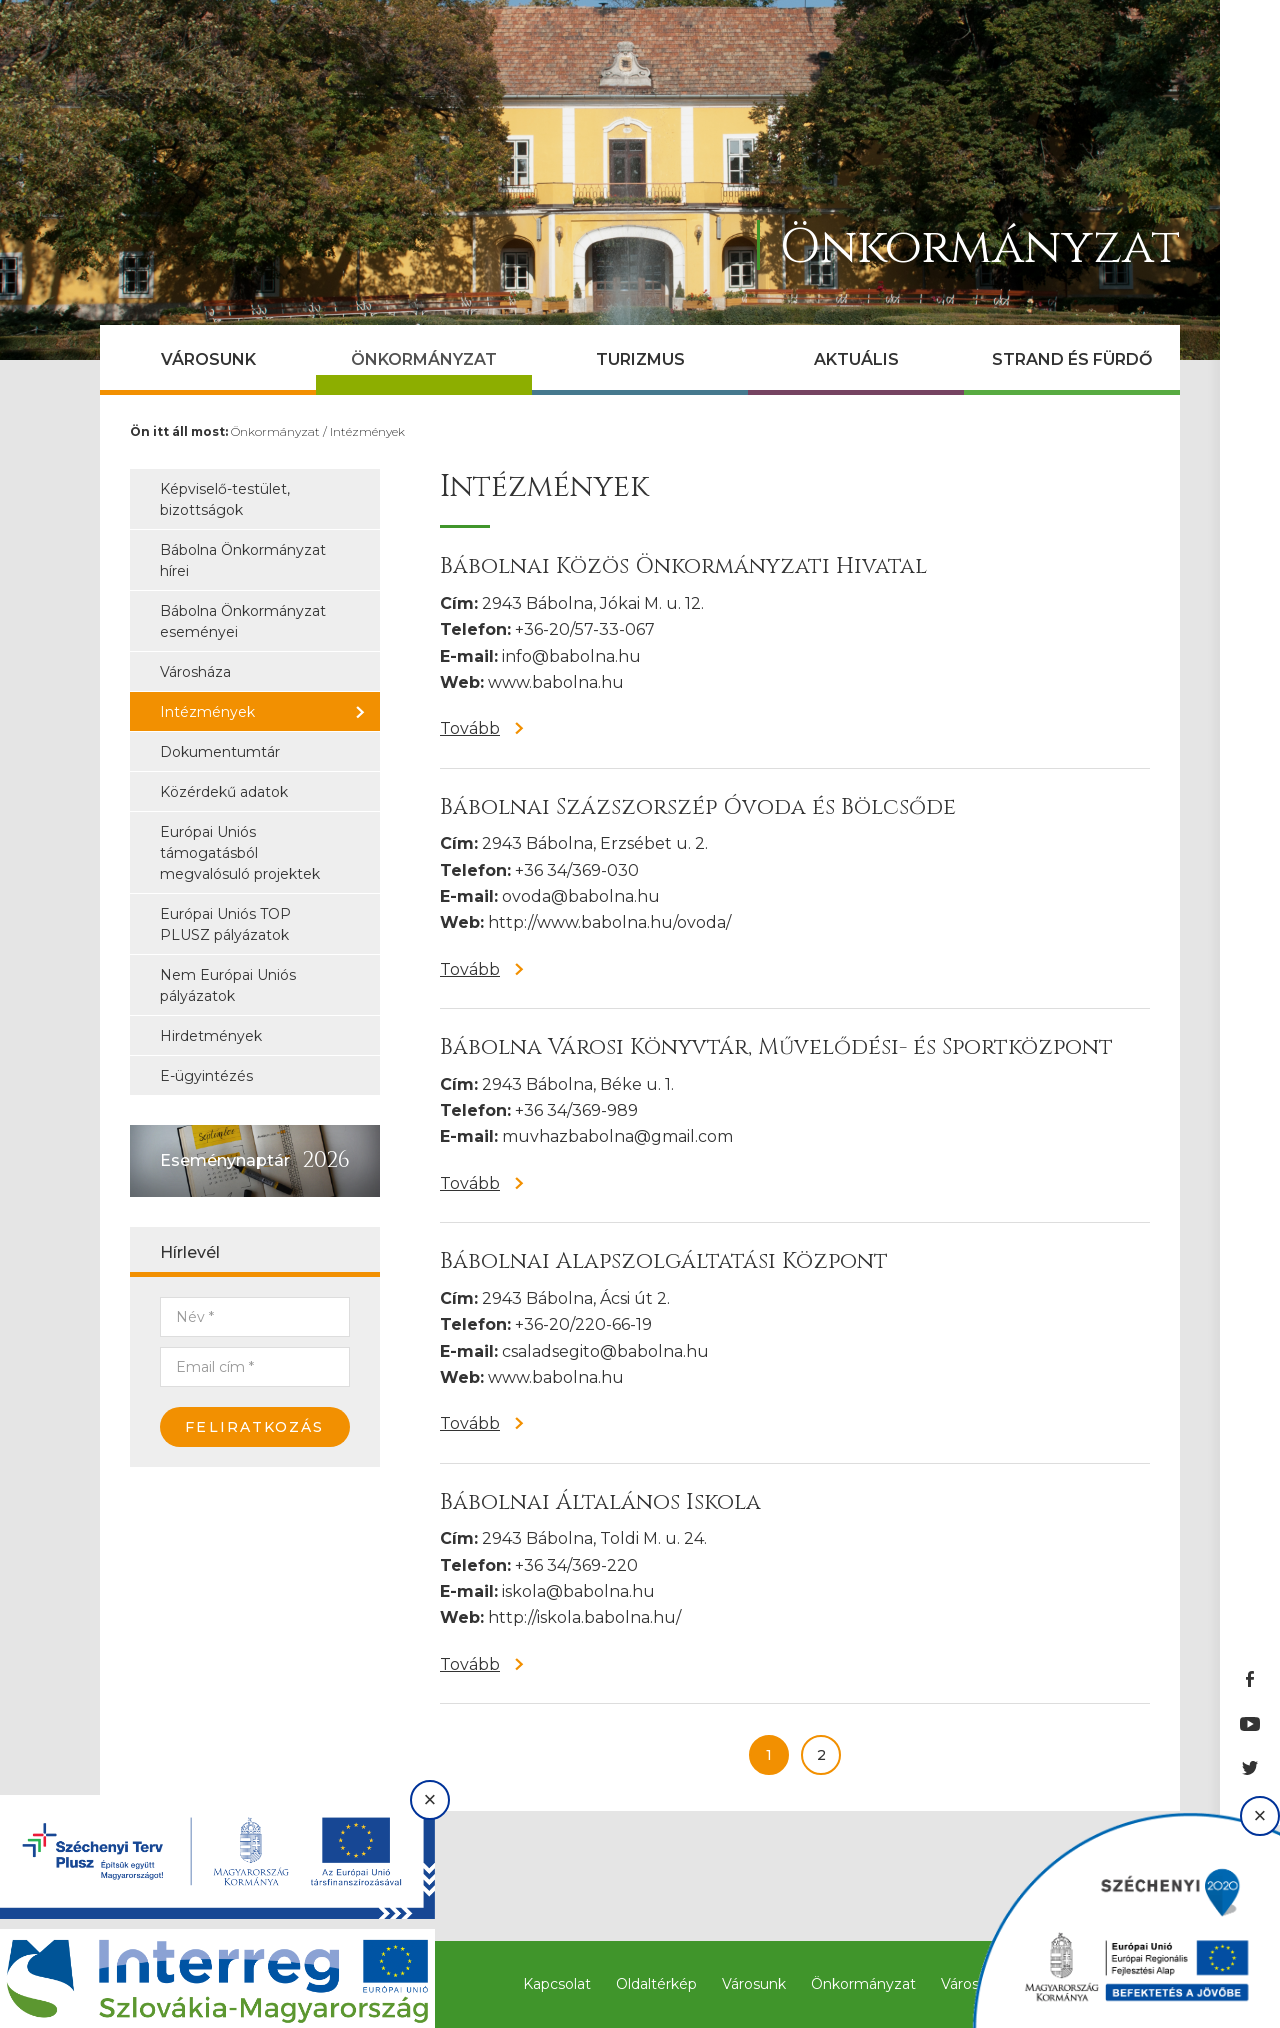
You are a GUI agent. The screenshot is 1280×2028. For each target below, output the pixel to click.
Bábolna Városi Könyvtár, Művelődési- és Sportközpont (776, 1047)
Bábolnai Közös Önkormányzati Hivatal (683, 566)
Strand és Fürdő (1072, 359)
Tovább (470, 728)
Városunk (208, 359)
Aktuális (856, 359)
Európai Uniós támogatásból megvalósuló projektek (240, 853)
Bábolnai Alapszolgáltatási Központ (664, 1261)
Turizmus (640, 359)
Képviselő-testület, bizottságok (225, 499)
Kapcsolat (557, 1984)
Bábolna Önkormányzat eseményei (243, 621)
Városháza (195, 672)
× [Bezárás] (430, 1799)
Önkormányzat (424, 359)
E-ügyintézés (206, 1076)
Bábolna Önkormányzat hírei (243, 560)
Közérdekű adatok (224, 792)
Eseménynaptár (225, 1160)
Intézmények (367, 431)
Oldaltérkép (656, 1984)
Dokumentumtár (220, 752)
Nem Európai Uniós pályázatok (228, 985)
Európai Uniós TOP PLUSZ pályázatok (225, 924)
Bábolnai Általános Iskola (600, 1502)
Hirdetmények (211, 1036)
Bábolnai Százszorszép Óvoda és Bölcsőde (698, 807)
